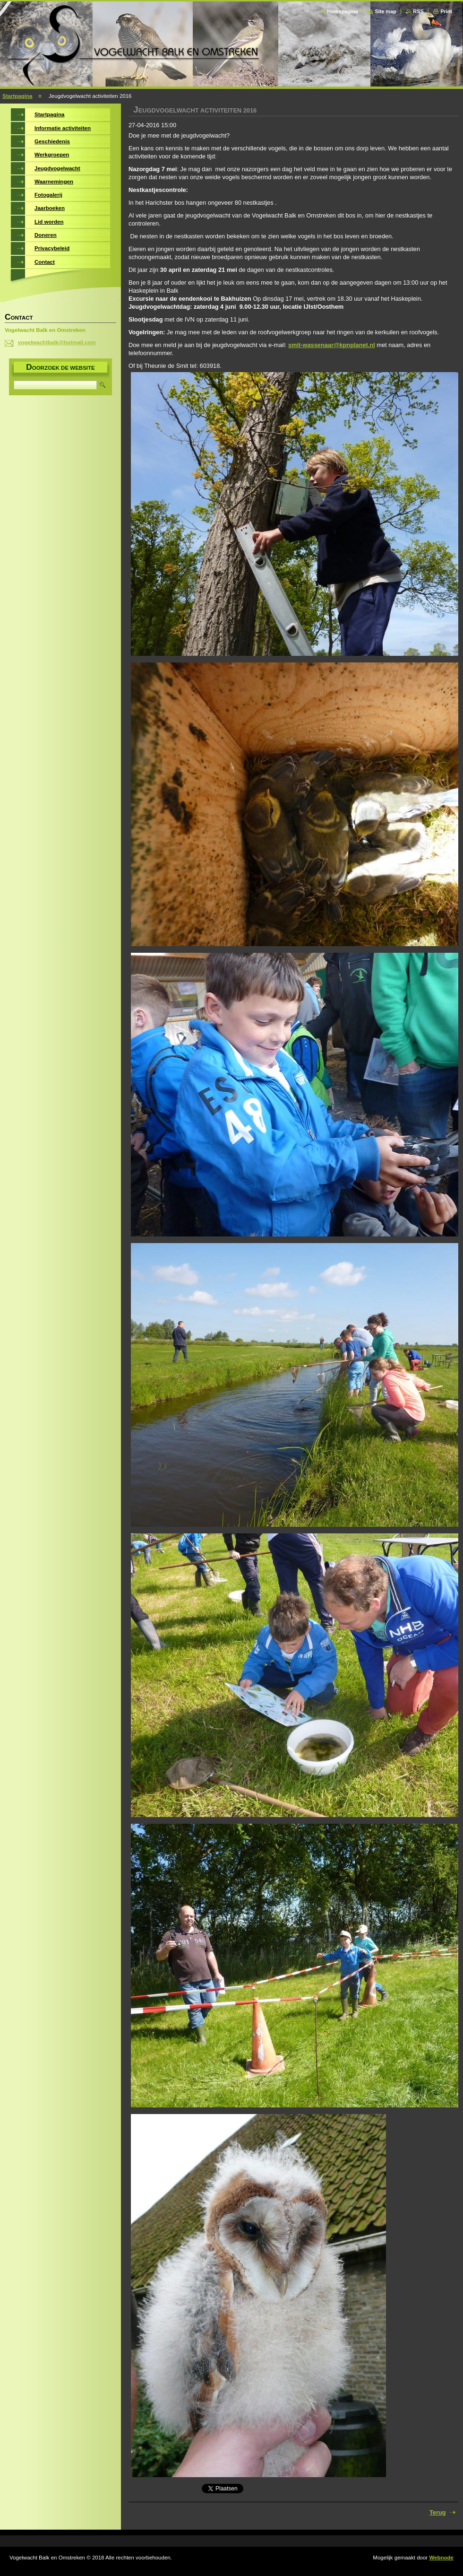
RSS (418, 11)
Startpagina (17, 96)
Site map (385, 11)
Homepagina (342, 11)
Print (446, 11)
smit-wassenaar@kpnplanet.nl (331, 344)
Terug (437, 2512)
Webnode (441, 2557)
